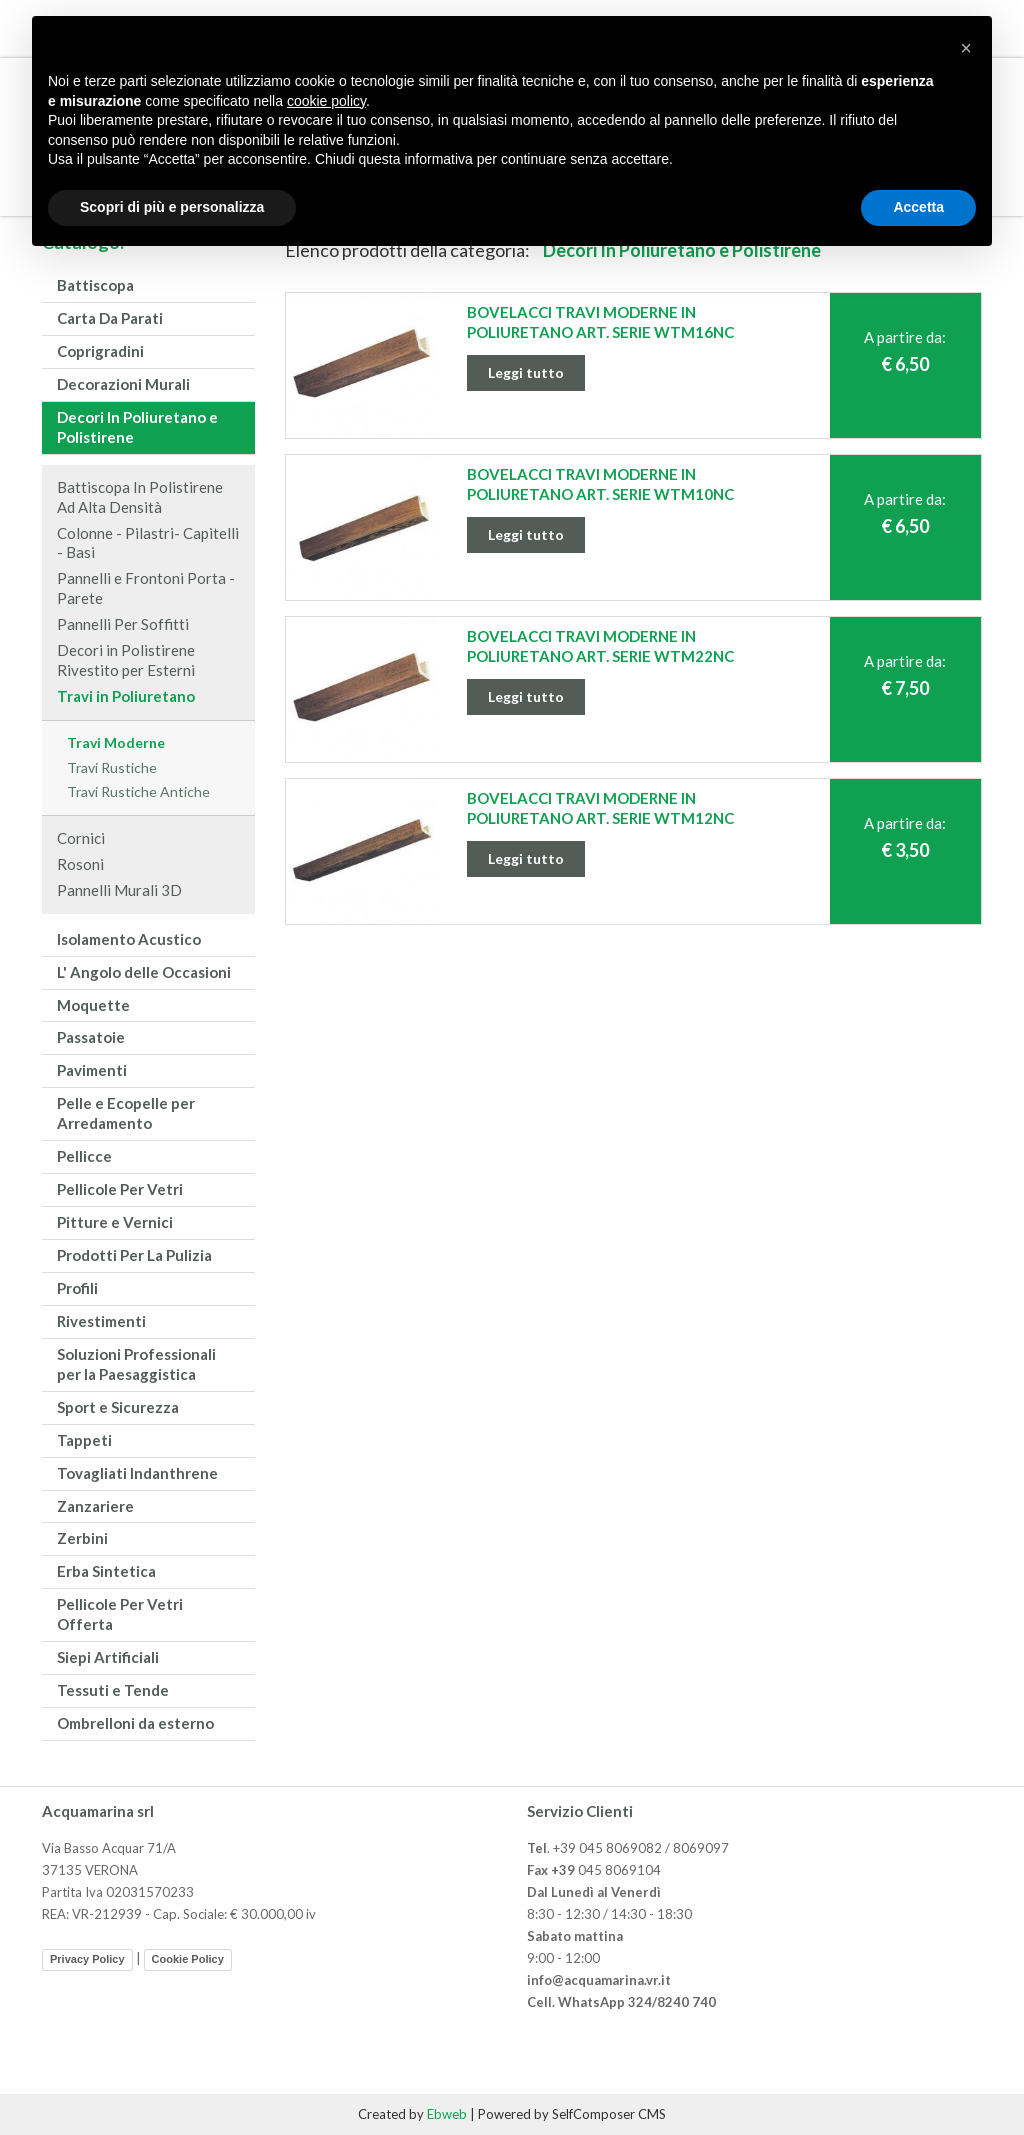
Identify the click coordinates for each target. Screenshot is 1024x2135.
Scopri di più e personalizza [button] (172, 207)
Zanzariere (95, 1506)
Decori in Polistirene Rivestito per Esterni (126, 660)
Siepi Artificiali (108, 1657)
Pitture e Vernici (115, 1222)
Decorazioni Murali (123, 384)
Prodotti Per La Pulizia (134, 1255)
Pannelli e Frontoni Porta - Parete (146, 588)
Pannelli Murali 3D (119, 890)
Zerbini (82, 1538)
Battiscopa (95, 285)
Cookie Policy (188, 1959)
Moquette (93, 1005)
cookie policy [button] (326, 101)
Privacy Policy (87, 1959)
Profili (77, 1288)
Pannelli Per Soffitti (123, 624)
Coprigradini (100, 351)
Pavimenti (92, 1070)
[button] (966, 48)
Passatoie (91, 1037)
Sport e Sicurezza (118, 1407)
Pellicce (84, 1156)
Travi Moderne (116, 742)
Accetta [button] (918, 207)
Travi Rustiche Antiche (138, 791)
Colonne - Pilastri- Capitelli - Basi (148, 543)
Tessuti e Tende (113, 1690)
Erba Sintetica (106, 1571)
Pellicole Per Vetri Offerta (120, 1614)
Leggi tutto (526, 372)
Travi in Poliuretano (126, 696)
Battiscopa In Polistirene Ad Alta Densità (140, 497)
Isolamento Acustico (129, 939)
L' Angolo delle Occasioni (144, 972)
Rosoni (80, 864)
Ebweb (447, 2114)
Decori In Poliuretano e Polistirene (137, 427)
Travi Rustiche (112, 767)
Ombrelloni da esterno (135, 1723)
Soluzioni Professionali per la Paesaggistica (136, 1364)
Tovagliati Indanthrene (137, 1473)
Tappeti (84, 1440)
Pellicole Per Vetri (120, 1189)
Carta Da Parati (110, 318)
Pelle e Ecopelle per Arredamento (126, 1113)
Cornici (81, 838)
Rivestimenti (101, 1321)
